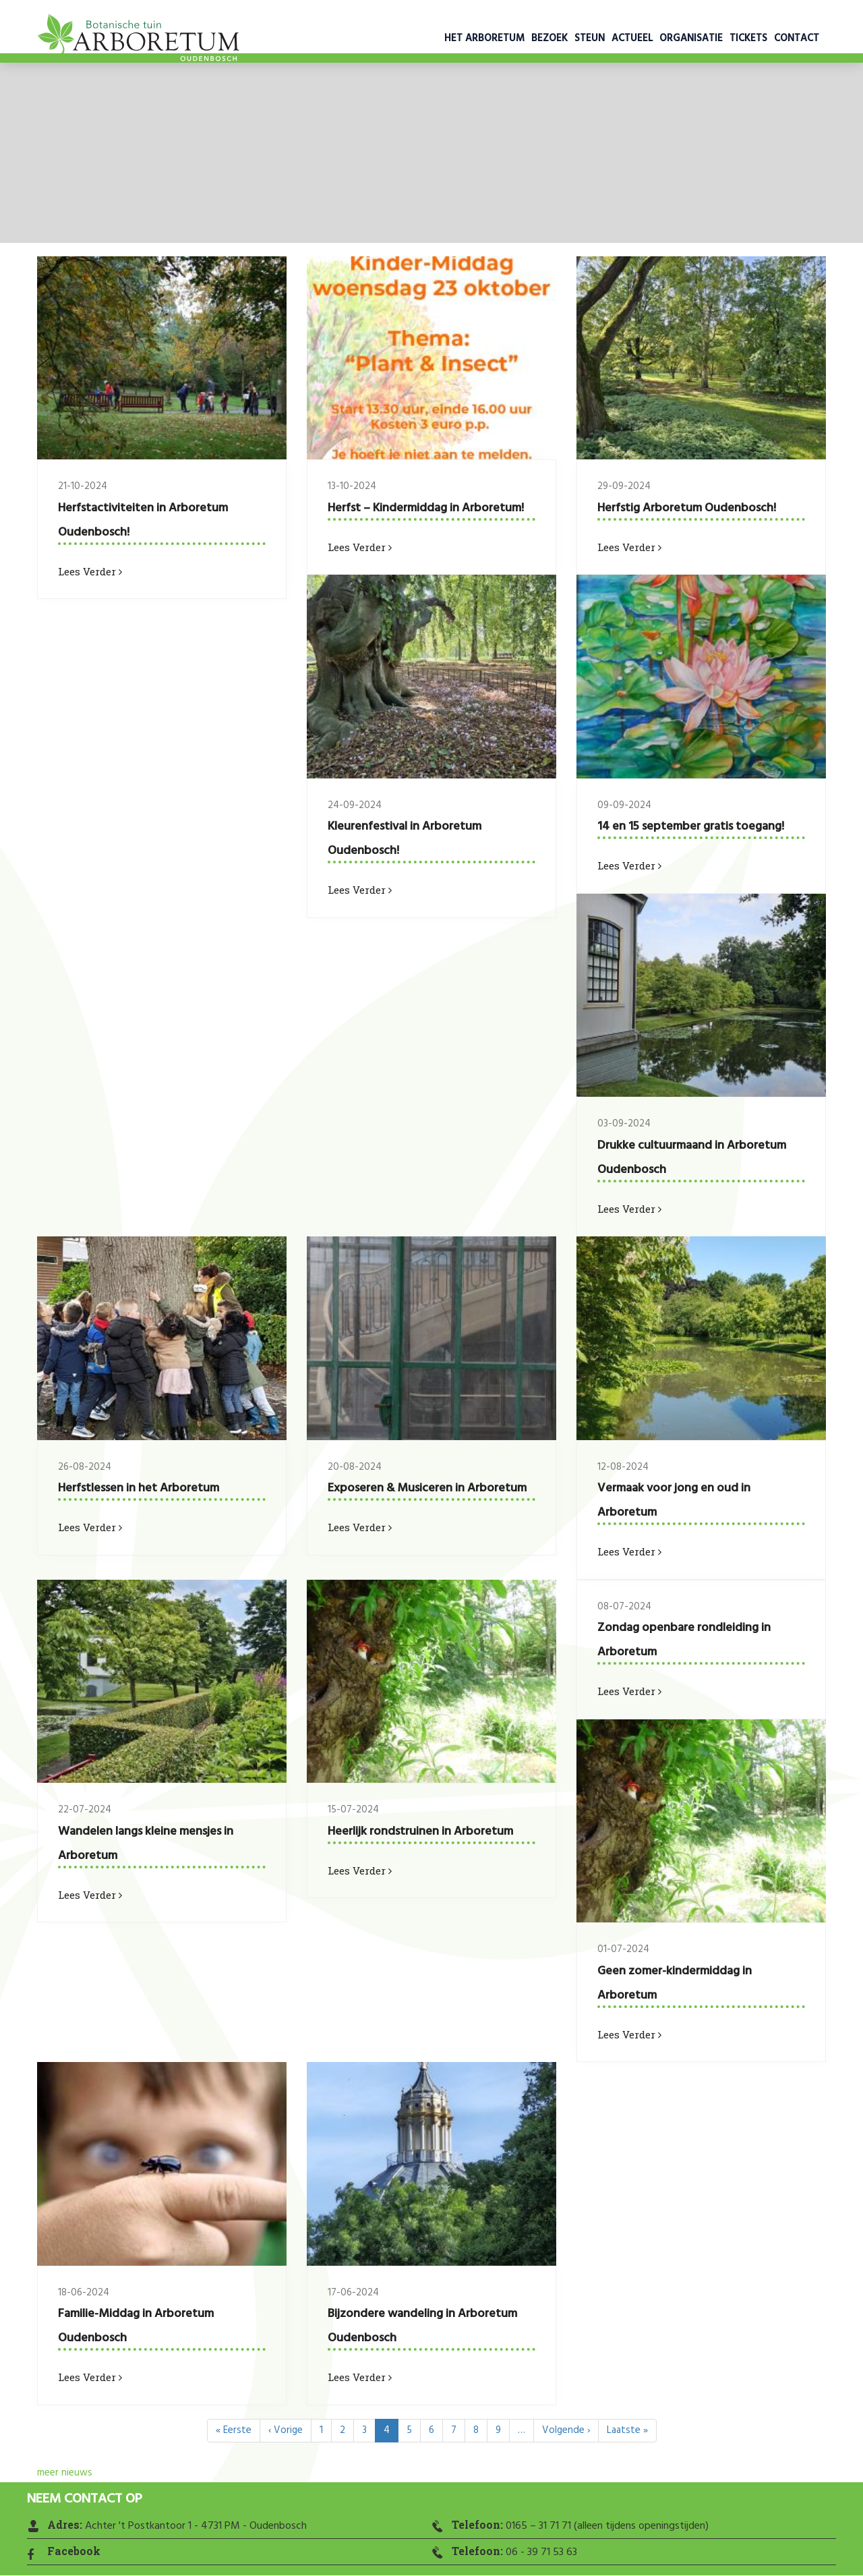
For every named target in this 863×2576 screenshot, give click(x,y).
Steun (589, 38)
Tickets (748, 38)
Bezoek (549, 38)
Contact (796, 38)
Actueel (632, 38)
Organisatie (691, 38)
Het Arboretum (484, 38)
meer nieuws (64, 2473)
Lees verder (90, 571)
